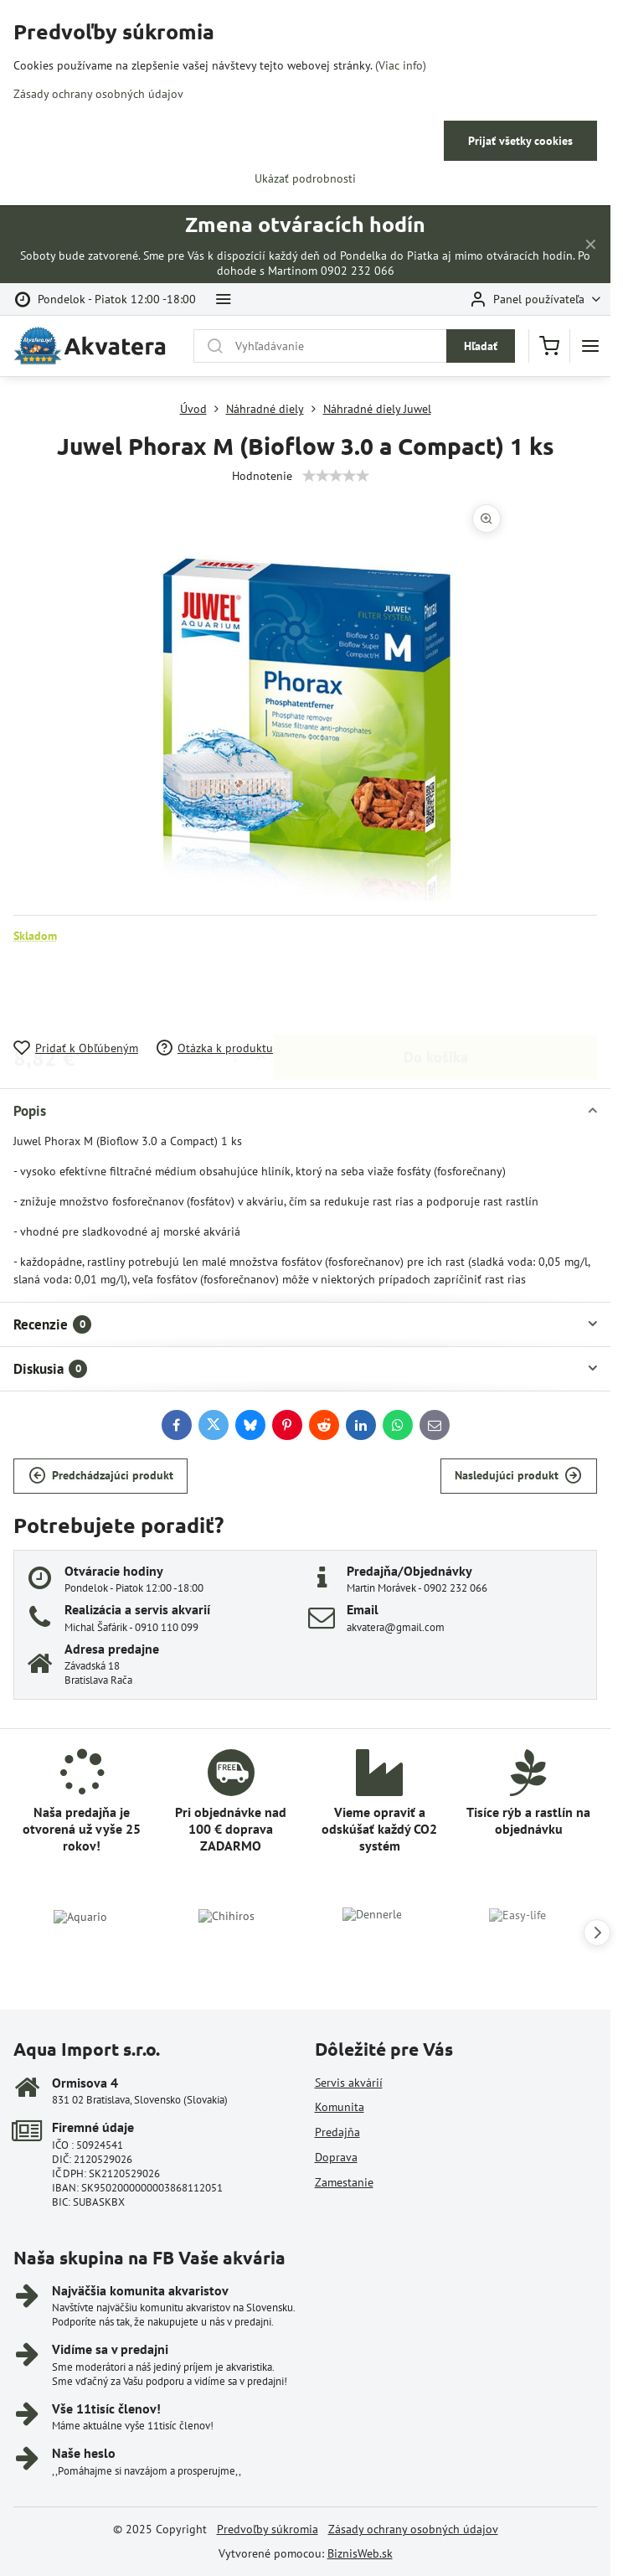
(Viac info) (400, 65)
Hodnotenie (262, 475)
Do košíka (436, 991)
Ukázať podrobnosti (305, 178)
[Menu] (590, 346)
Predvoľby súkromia (267, 2529)
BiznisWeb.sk (360, 2553)
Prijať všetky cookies (520, 140)
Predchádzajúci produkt (100, 1475)
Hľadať (480, 346)
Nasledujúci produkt (518, 1475)
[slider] (335, 476)
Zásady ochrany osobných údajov (413, 2529)
